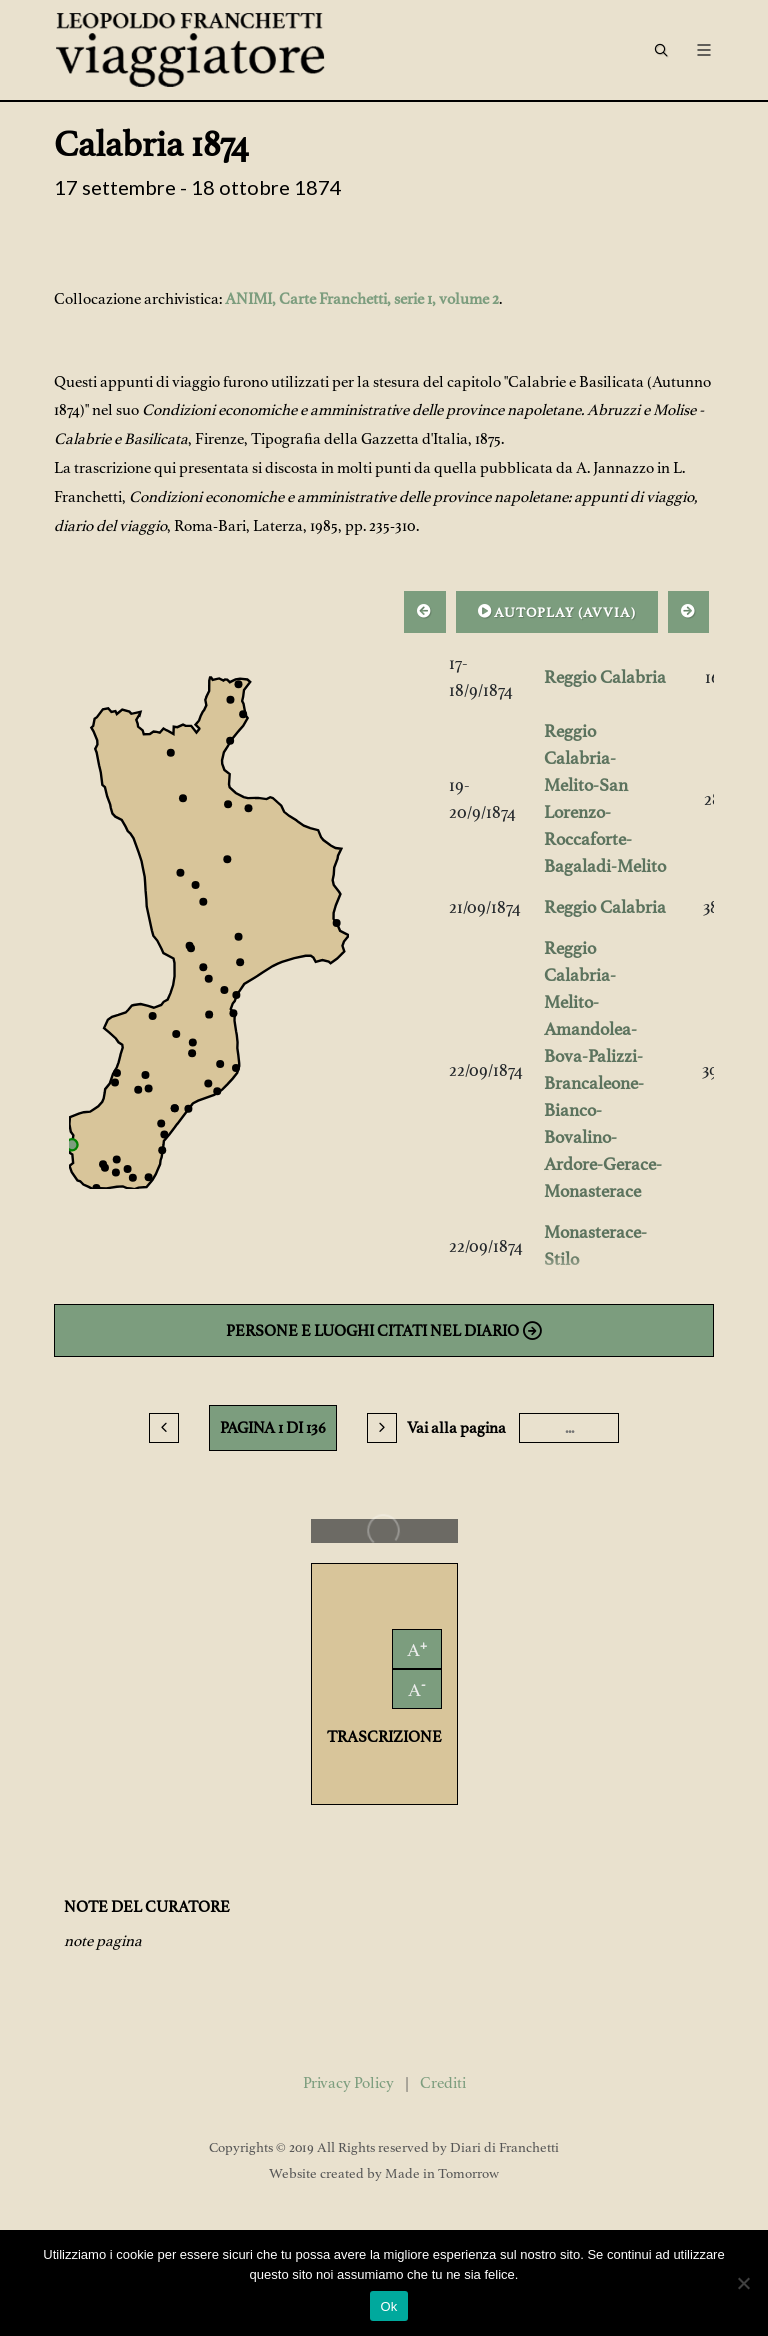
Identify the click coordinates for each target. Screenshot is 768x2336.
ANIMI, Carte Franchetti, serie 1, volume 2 (362, 299)
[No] (743, 2283)
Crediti (443, 2083)
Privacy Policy (348, 2083)
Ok (388, 2306)
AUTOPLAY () (557, 611)
